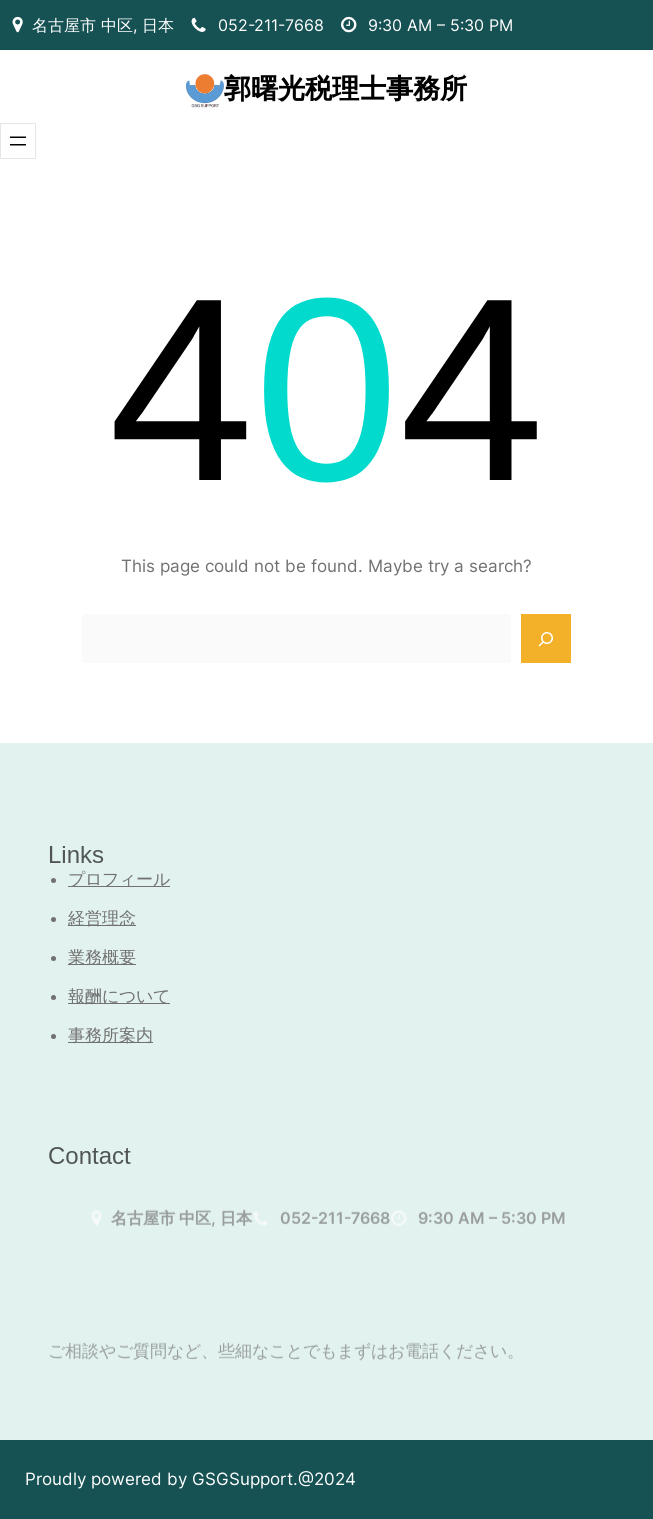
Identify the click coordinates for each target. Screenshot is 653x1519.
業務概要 (102, 957)
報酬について (119, 996)
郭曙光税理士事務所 (345, 88)
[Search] (546, 639)
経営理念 (102, 918)
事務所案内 (110, 1035)
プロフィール (119, 879)
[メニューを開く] (18, 141)
